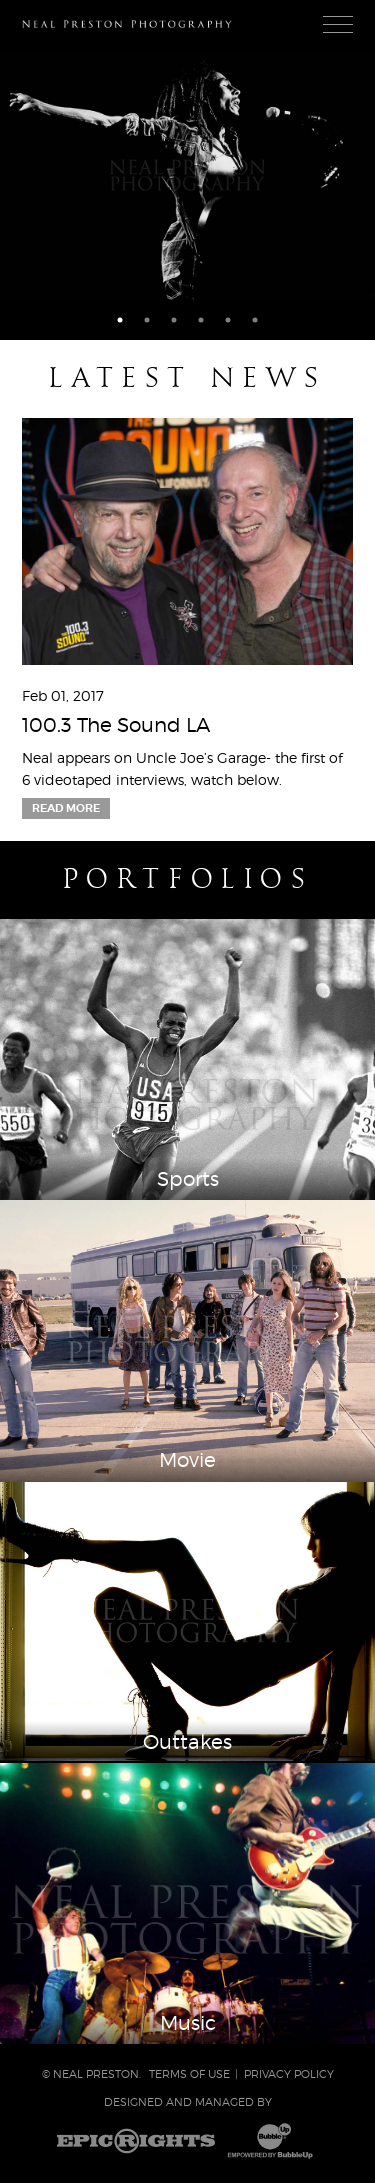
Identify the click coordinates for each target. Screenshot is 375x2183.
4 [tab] (201, 320)
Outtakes (187, 1742)
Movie (187, 1460)
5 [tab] (228, 320)
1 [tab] (120, 320)
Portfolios (187, 879)
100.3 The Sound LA (116, 725)
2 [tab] (147, 320)
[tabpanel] (187, 175)
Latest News (187, 378)
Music (188, 2023)
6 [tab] (255, 320)
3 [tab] (174, 320)
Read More (66, 808)
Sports (188, 1179)
